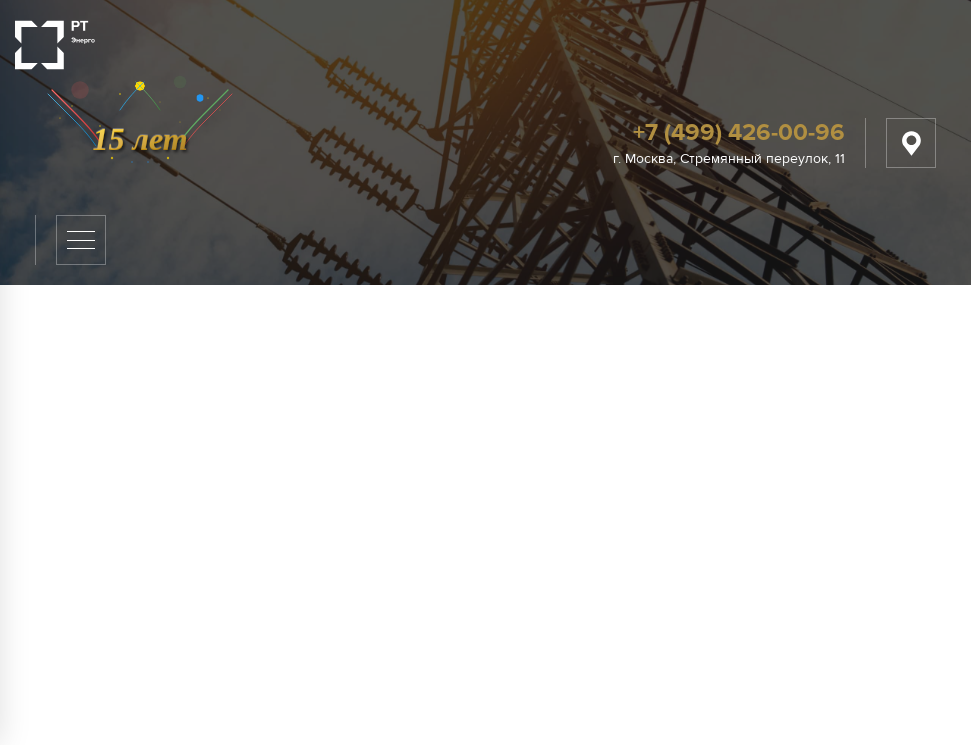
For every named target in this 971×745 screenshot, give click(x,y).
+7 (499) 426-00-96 (739, 132)
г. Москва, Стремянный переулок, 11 (729, 158)
